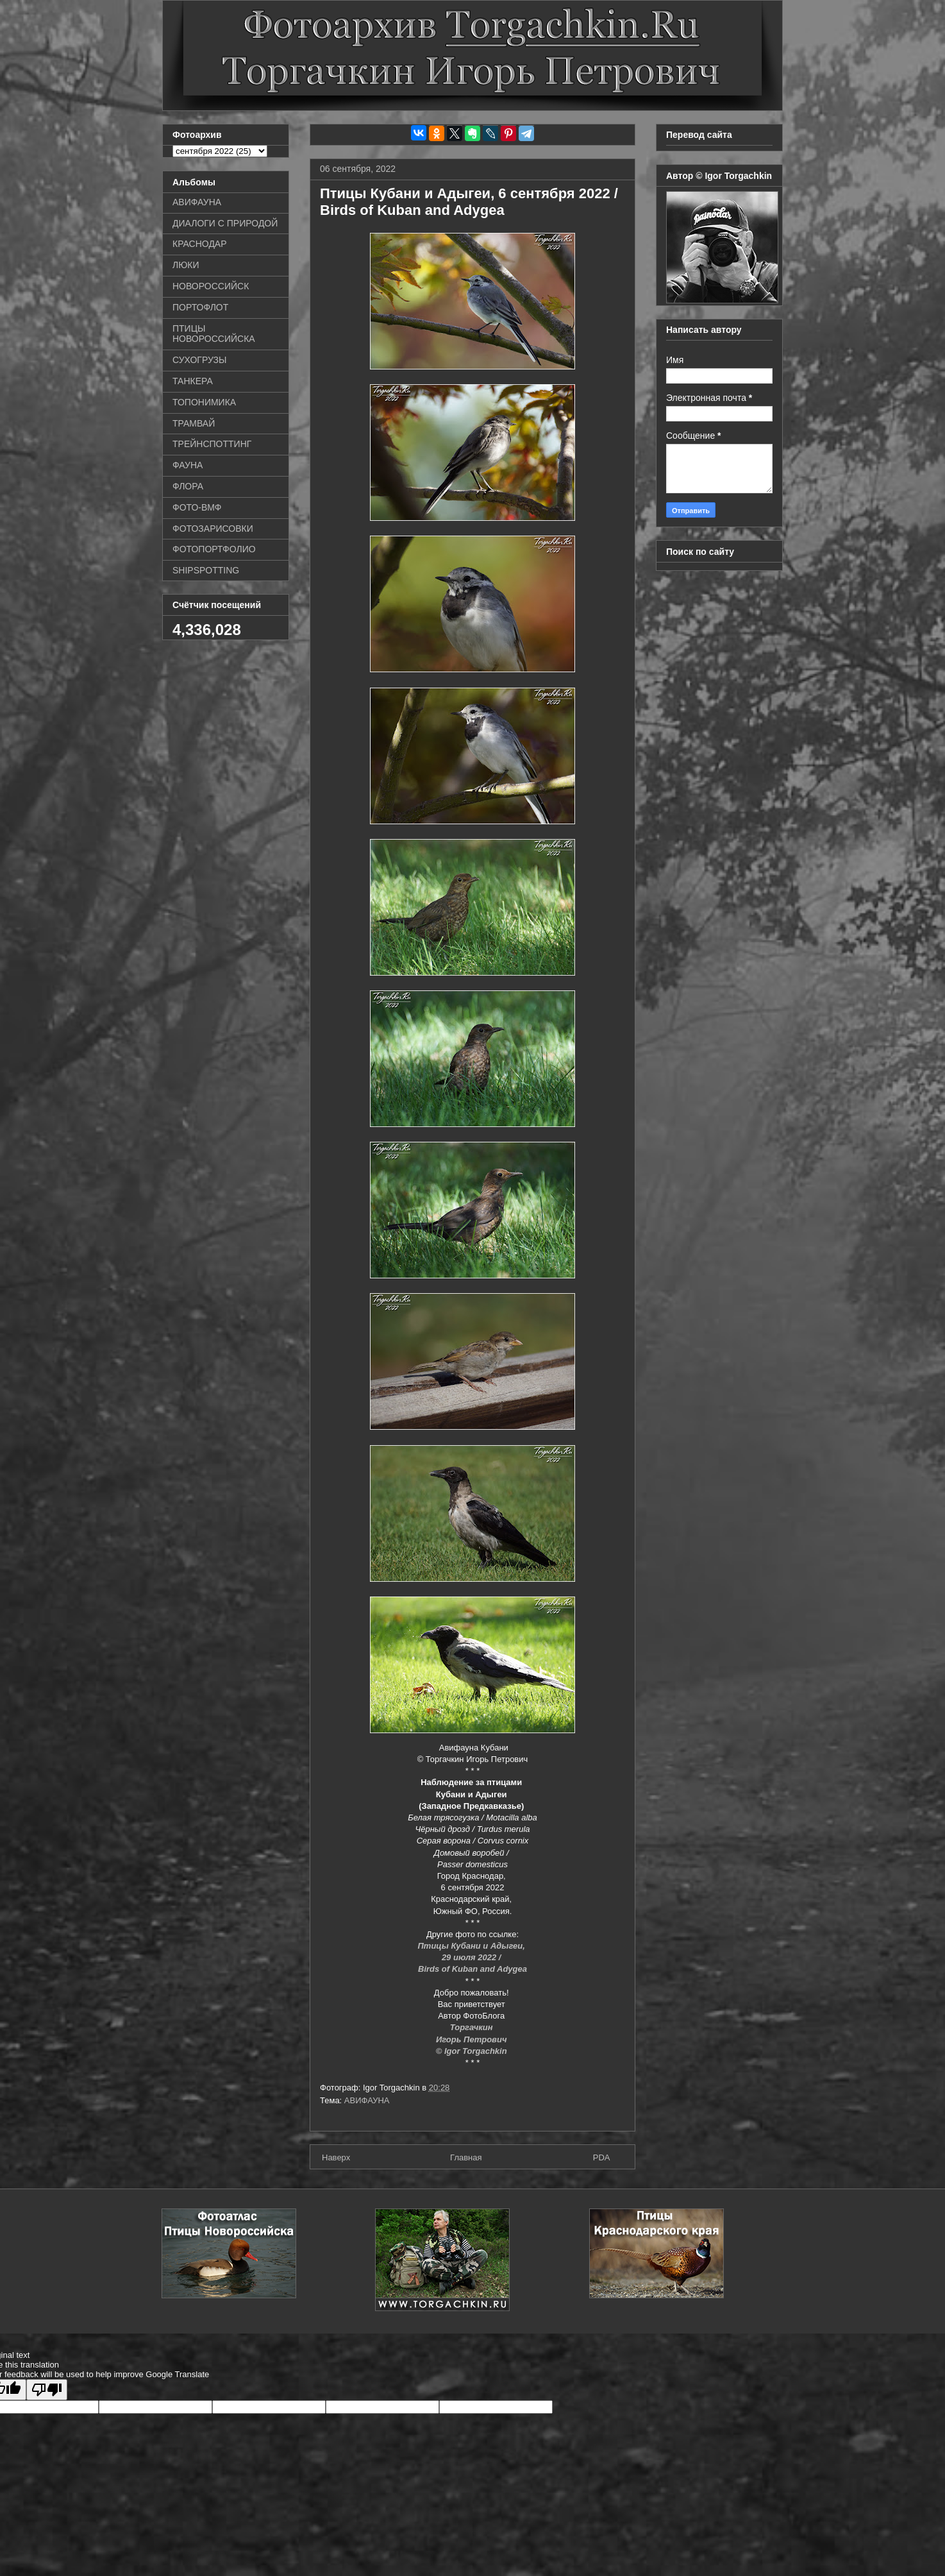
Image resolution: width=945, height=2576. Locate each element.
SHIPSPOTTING (205, 570)
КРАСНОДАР (199, 244)
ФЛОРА (187, 486)
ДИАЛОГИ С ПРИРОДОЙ (225, 223)
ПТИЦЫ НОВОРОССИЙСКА (213, 333)
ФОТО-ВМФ (197, 507)
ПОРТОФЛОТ (200, 307)
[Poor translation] (46, 2389)
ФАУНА (187, 465)
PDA (601, 2157)
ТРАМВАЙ (193, 423)
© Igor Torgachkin (473, 2051)
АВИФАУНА (367, 2100)
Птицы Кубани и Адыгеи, (473, 1946)
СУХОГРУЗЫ (199, 360)
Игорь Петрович (472, 2039)
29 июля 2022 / (472, 1957)
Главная (465, 2157)
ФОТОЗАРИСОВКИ (212, 528)
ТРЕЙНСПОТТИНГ (211, 444)
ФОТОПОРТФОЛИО (214, 549)
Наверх (336, 2157)
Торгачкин (472, 2027)
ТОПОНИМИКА (204, 402)
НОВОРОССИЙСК (210, 286)
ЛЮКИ (185, 265)
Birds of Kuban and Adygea (472, 1969)
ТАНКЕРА (192, 381)
